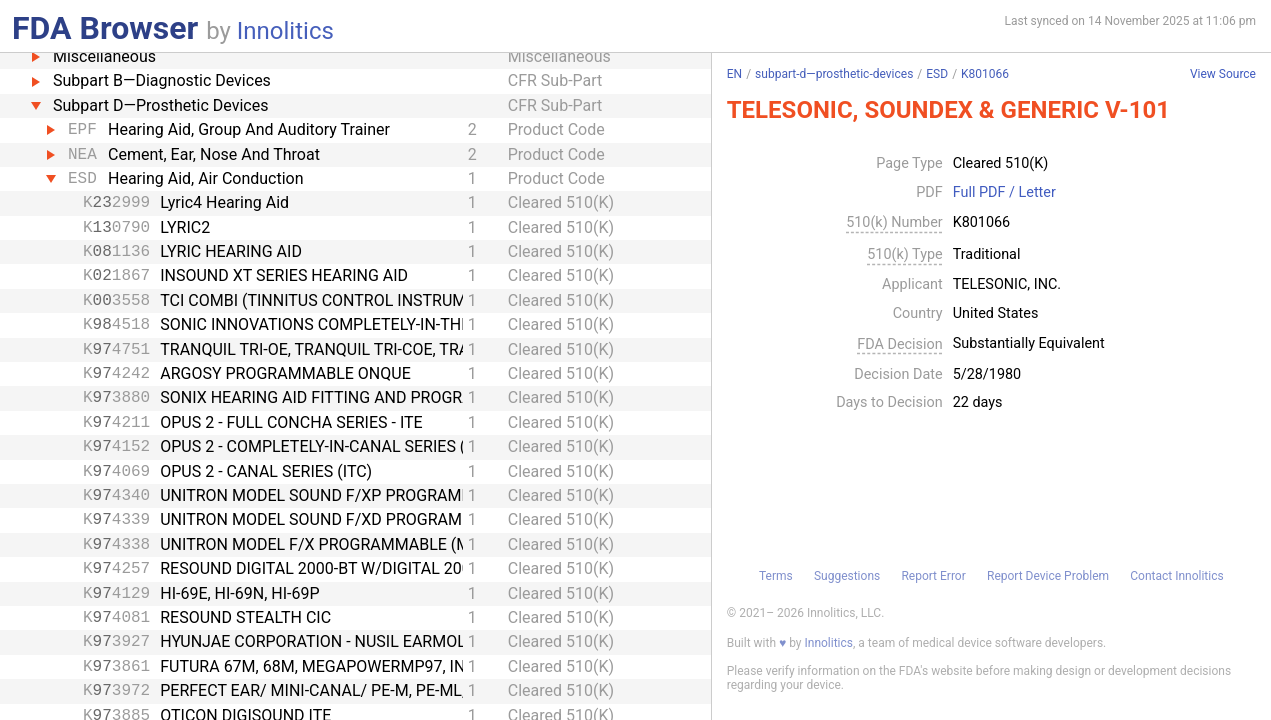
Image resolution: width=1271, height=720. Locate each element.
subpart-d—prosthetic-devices (834, 74)
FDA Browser (105, 28)
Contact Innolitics (1176, 576)
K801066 (985, 74)
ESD (937, 74)
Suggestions (847, 576)
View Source (1223, 74)
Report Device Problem (1048, 576)
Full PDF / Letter (1004, 193)
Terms (776, 576)
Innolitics (285, 31)
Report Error (933, 576)
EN (734, 74)
